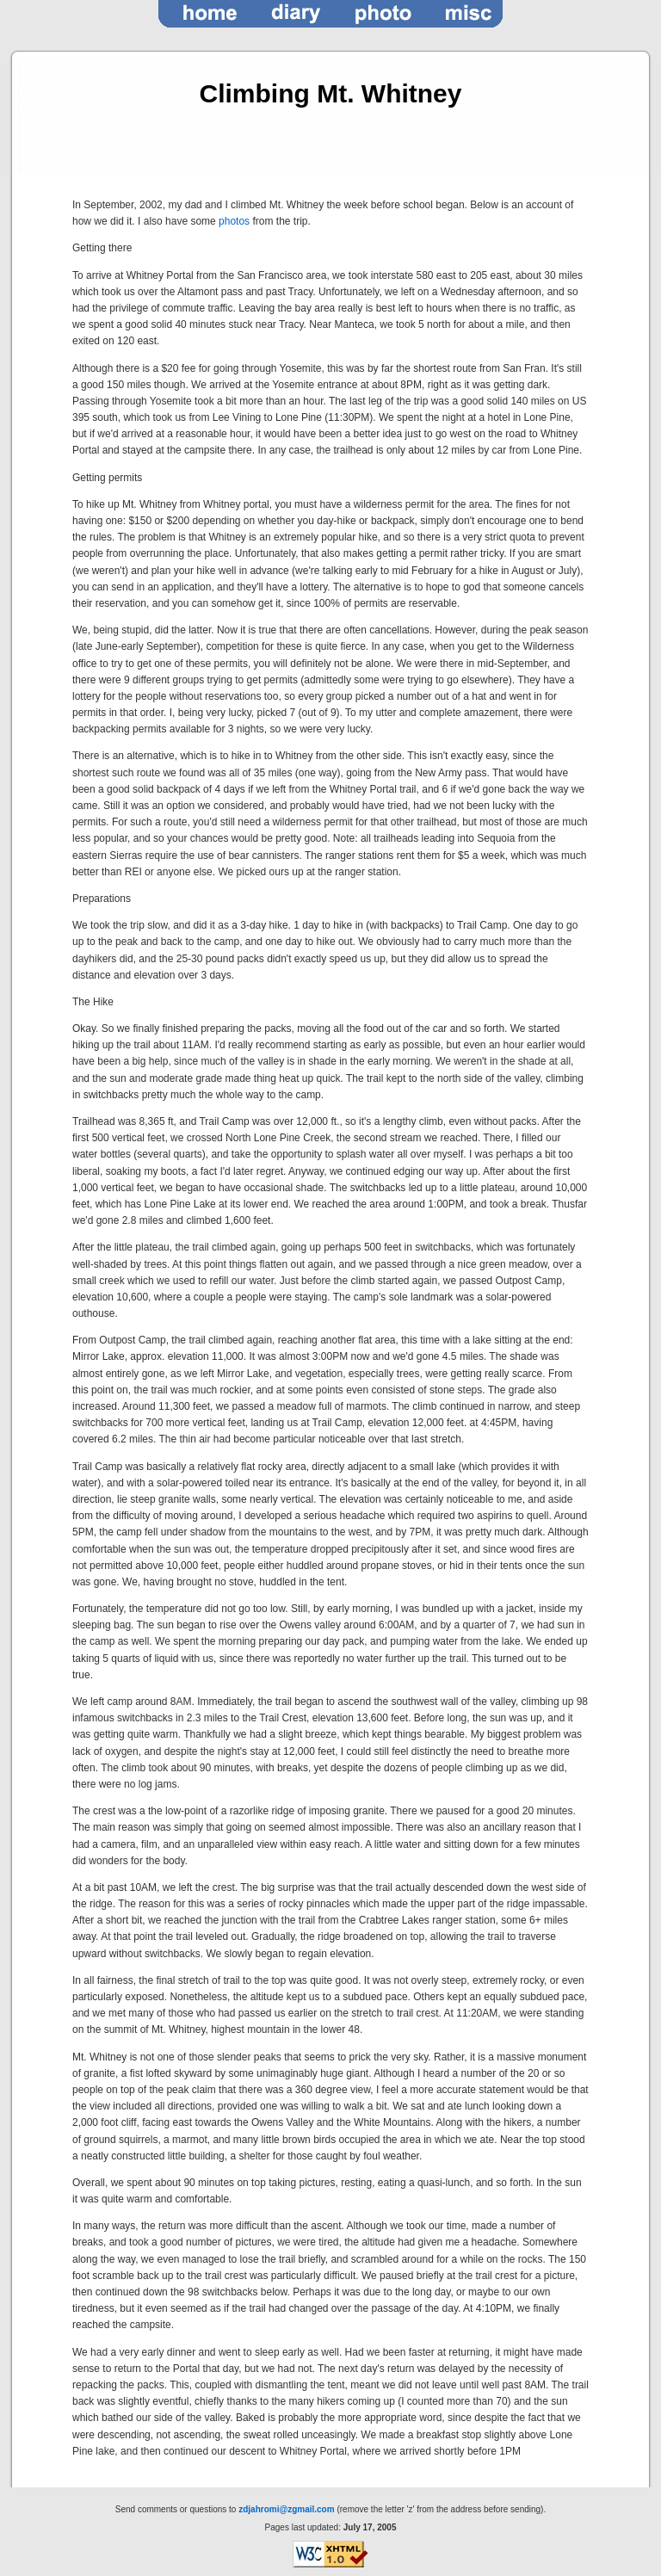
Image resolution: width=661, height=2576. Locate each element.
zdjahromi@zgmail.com (286, 2509)
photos (234, 221)
